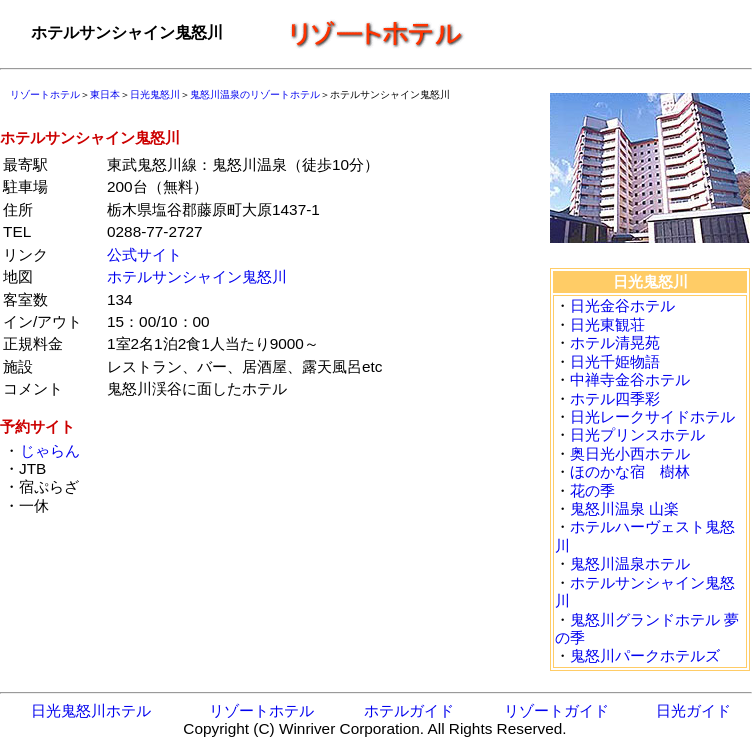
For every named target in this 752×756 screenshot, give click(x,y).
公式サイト (144, 254)
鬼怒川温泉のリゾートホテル (255, 94)
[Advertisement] (306, 567)
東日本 (105, 94)
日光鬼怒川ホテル (91, 710)
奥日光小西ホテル (630, 453)
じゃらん (49, 450)
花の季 (592, 490)
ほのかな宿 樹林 (630, 471)
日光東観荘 (607, 324)
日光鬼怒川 (155, 94)
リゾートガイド (556, 710)
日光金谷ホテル (622, 305)
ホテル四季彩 (615, 398)
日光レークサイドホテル (652, 416)
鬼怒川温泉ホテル (630, 563)
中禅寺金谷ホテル (630, 379)
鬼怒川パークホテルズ (645, 655)
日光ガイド (693, 710)
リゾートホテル (45, 94)
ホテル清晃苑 (615, 342)
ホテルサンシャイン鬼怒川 (197, 276)
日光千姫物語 (615, 361)
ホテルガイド (409, 710)
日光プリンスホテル (637, 434)
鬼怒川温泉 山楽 (624, 508)
